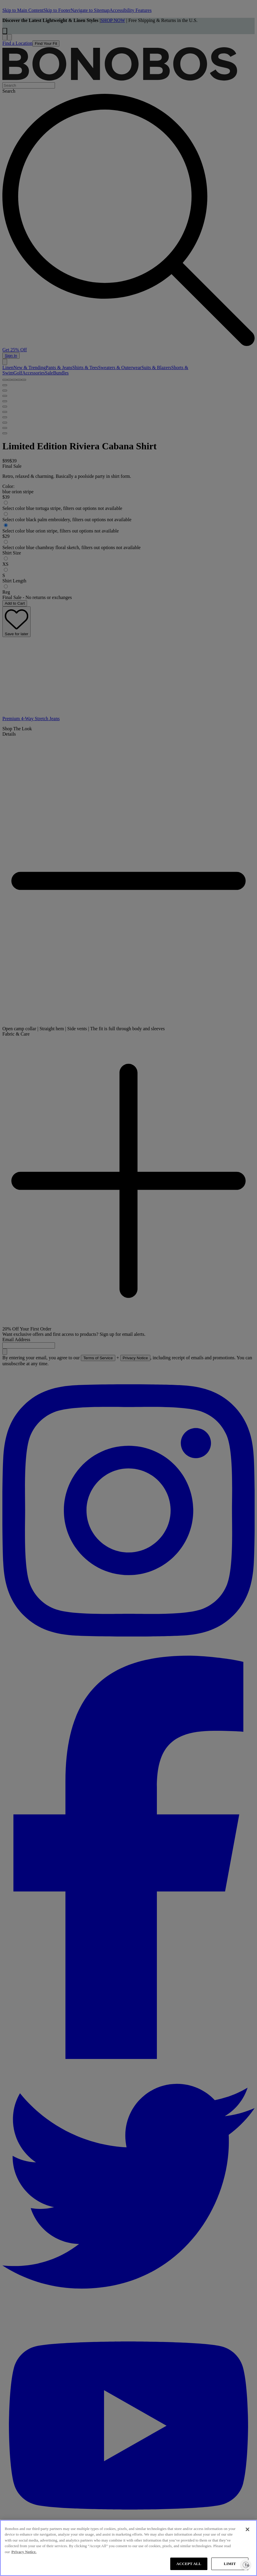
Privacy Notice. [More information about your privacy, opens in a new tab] (23, 2552)
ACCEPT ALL (188, 2563)
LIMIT (230, 2563)
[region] (128, 2548)
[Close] (247, 2529)
